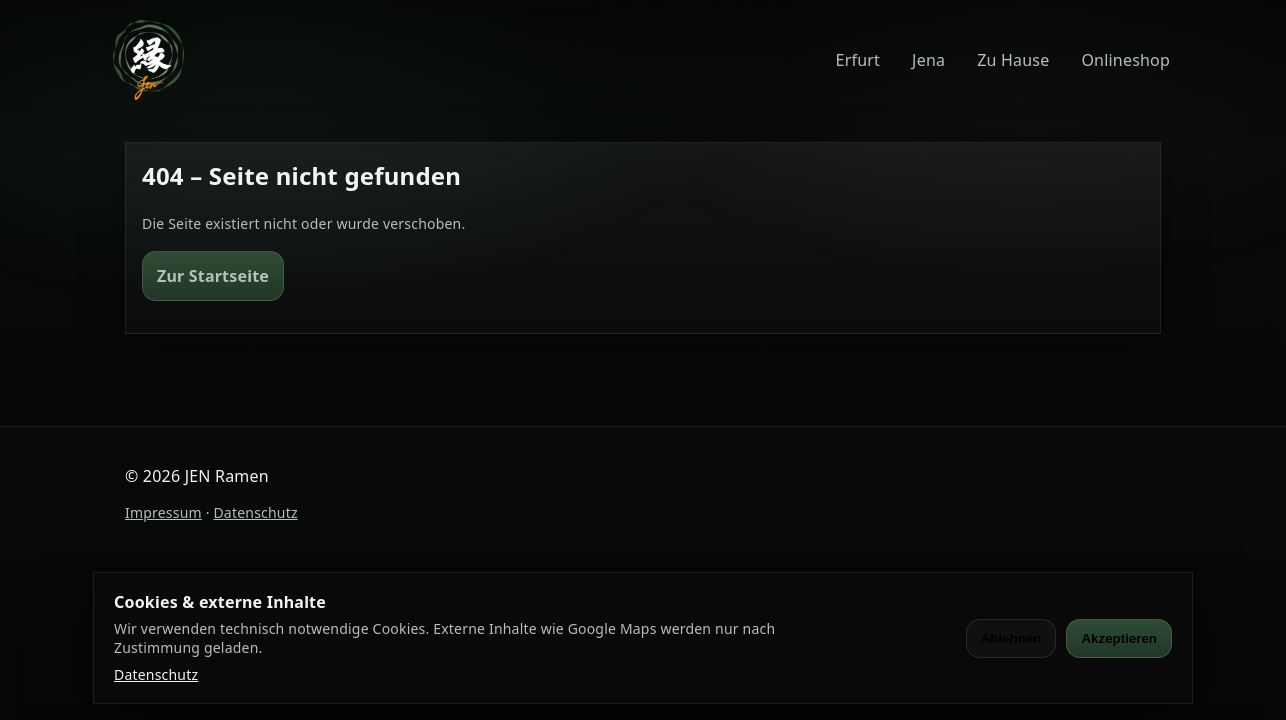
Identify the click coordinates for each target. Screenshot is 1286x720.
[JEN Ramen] (148, 60)
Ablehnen (1011, 638)
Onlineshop (1125, 60)
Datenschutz (255, 512)
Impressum (163, 512)
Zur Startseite (213, 276)
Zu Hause (1013, 60)
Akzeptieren (1119, 638)
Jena (928, 60)
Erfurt (858, 60)
